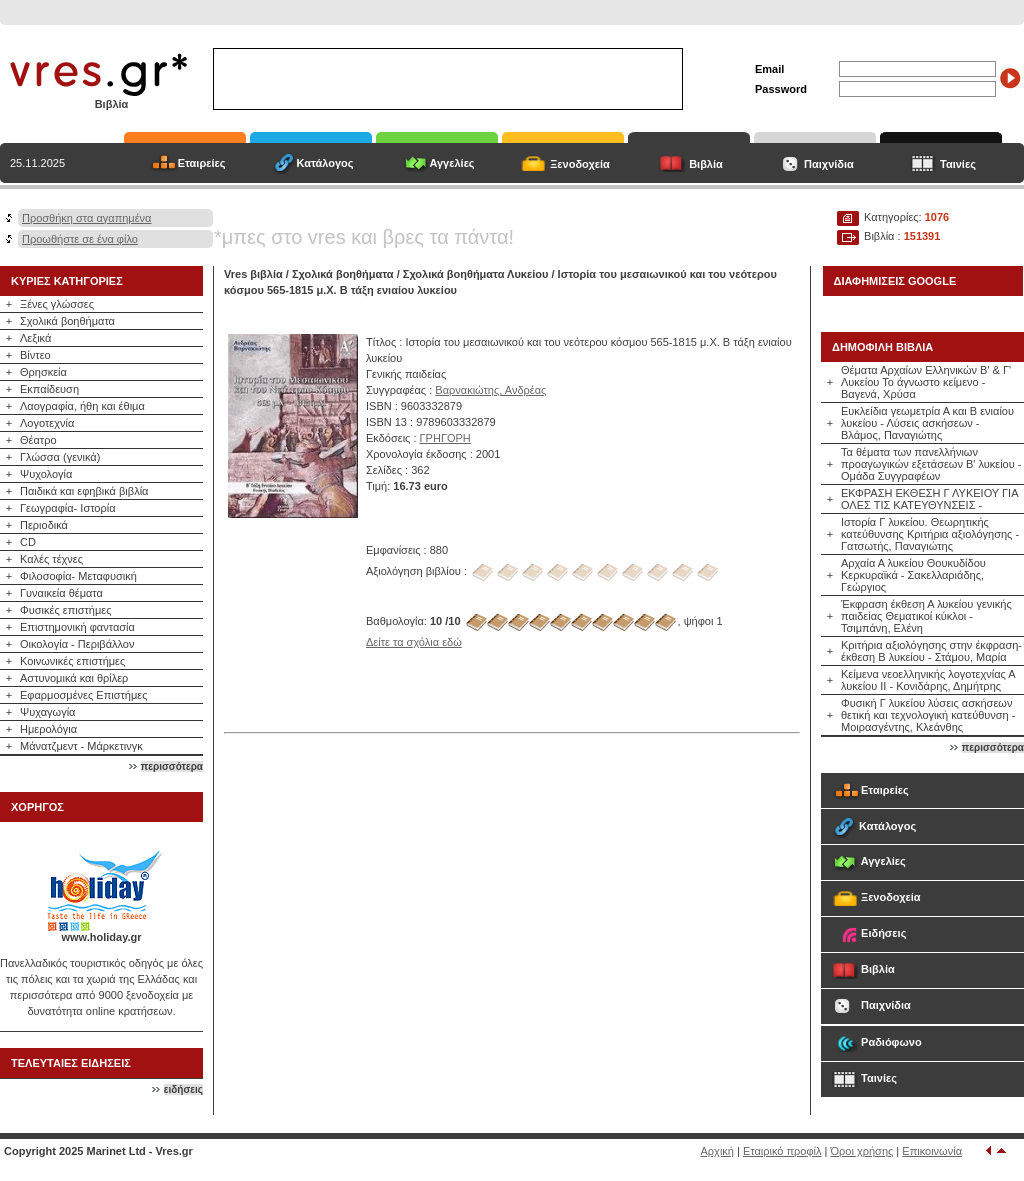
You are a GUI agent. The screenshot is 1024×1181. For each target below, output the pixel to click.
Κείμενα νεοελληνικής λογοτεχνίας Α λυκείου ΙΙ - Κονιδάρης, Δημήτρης (928, 680)
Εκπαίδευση (49, 389)
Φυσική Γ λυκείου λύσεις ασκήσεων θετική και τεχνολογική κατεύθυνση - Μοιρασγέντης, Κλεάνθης (928, 715)
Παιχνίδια (829, 164)
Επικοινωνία (932, 1151)
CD (28, 542)
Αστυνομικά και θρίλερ (74, 678)
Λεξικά (35, 338)
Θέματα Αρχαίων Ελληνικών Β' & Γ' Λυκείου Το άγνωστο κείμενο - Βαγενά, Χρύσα (926, 382)
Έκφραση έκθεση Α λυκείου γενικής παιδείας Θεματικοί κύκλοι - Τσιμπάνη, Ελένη (926, 616)
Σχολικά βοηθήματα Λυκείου (476, 274)
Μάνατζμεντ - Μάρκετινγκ (81, 746)
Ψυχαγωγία (47, 712)
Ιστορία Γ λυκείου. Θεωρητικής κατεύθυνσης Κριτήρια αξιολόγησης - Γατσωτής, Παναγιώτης (930, 534)
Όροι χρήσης (862, 1151)
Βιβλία (706, 164)
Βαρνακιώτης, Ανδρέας (490, 390)
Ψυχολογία (46, 474)
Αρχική (717, 1151)
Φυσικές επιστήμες (66, 610)
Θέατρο (38, 440)
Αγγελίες (451, 163)
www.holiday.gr (101, 937)
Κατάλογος (324, 163)
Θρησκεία (43, 372)
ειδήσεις (183, 1089)
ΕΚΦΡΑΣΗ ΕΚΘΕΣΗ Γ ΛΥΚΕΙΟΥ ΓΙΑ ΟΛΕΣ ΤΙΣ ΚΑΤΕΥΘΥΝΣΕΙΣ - (929, 499)
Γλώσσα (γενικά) (60, 457)
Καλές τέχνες (51, 559)
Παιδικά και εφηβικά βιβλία (84, 491)
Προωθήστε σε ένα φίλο (80, 239)
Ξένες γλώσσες (57, 304)
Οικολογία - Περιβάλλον (77, 644)
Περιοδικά (44, 525)
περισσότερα (172, 766)
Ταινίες (958, 164)
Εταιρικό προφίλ (782, 1151)
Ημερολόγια (48, 729)
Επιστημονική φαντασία (77, 627)
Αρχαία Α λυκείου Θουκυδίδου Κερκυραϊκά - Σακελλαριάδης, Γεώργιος (913, 575)
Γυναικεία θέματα (61, 593)
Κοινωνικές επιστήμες (72, 661)
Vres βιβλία (253, 274)
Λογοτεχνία (47, 423)
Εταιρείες (202, 163)
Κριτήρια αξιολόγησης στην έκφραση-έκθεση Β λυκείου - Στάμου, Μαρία (931, 651)
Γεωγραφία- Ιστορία (68, 508)
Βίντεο (35, 355)
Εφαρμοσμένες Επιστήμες (84, 695)
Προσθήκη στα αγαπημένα (86, 218)
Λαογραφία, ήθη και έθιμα (82, 406)
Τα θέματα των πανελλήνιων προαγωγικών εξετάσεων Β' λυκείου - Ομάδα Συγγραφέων (931, 464)
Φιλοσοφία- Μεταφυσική (78, 576)
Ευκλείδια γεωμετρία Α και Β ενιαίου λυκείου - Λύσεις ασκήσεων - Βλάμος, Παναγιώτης (927, 423)
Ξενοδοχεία (580, 164)
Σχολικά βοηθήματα (67, 321)
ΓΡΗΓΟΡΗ (445, 438)
